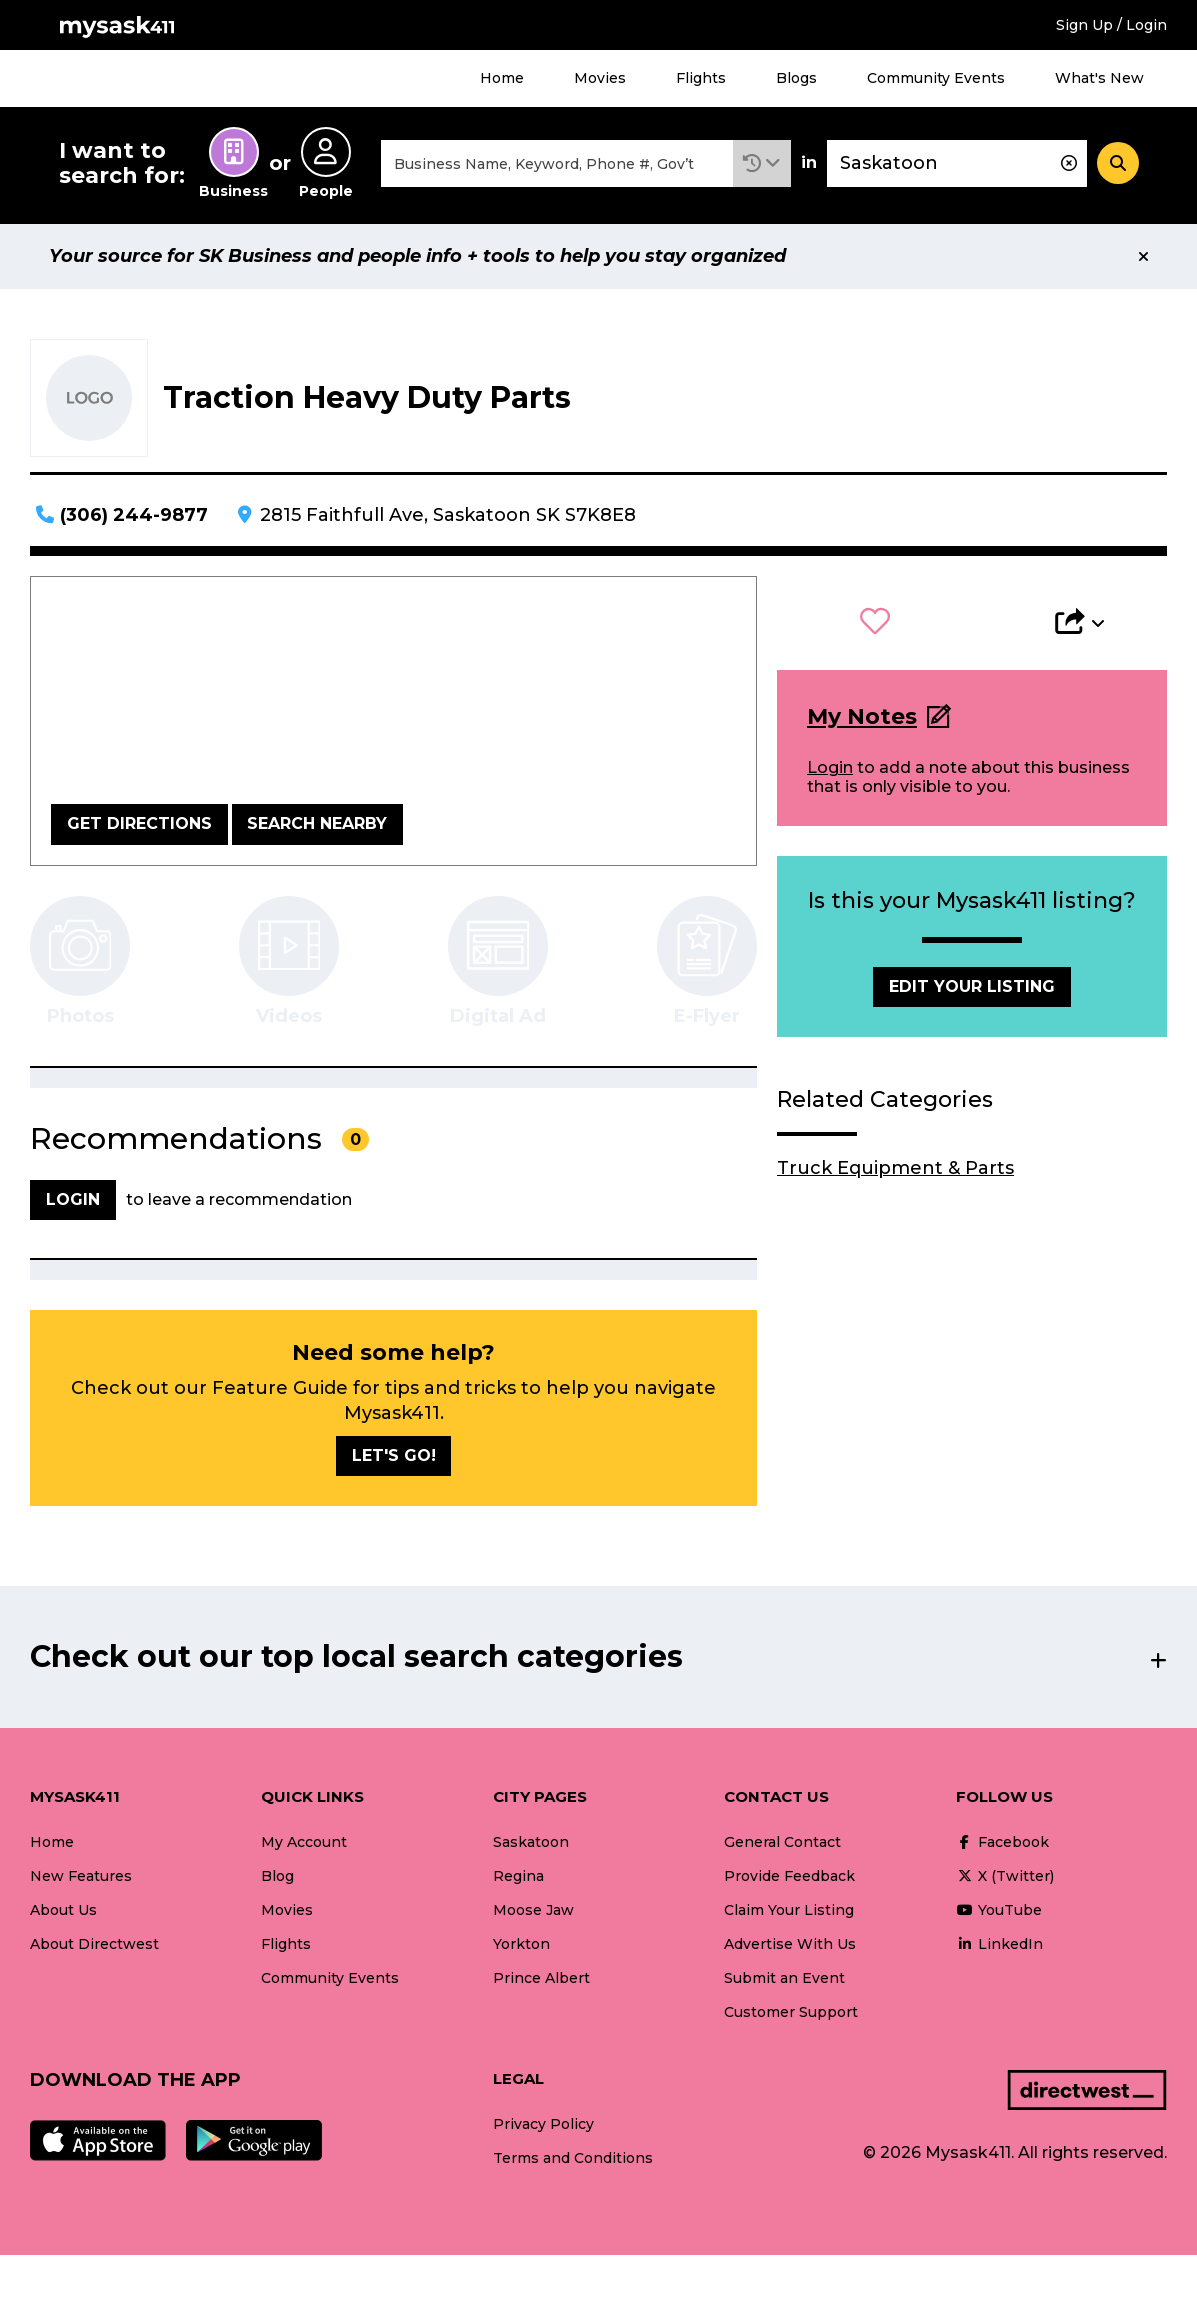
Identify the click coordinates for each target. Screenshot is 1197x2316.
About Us (63, 1910)
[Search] (1118, 163)
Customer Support (791, 2012)
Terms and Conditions (573, 2158)
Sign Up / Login (1111, 25)
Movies (600, 78)
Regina (518, 1876)
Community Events (936, 78)
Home (502, 78)
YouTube (999, 1910)
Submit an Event (784, 1978)
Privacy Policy (543, 2124)
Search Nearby (317, 823)
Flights (701, 78)
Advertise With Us (790, 1944)
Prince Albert (541, 1978)
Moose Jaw (533, 1910)
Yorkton (521, 1944)
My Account (304, 1842)
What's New (1099, 78)
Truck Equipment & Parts (895, 1168)
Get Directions (139, 823)
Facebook (1002, 1842)
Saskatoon (531, 1842)
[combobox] (557, 163)
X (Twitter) (1005, 1876)
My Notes (862, 716)
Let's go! (394, 1455)
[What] (557, 163)
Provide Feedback (789, 1876)
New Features (81, 1876)
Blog (277, 1876)
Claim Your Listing (789, 1910)
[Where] (957, 163)
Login (830, 767)
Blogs (796, 78)
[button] (762, 163)
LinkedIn (999, 1944)
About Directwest (94, 1944)
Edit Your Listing (972, 986)
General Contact (782, 1842)
